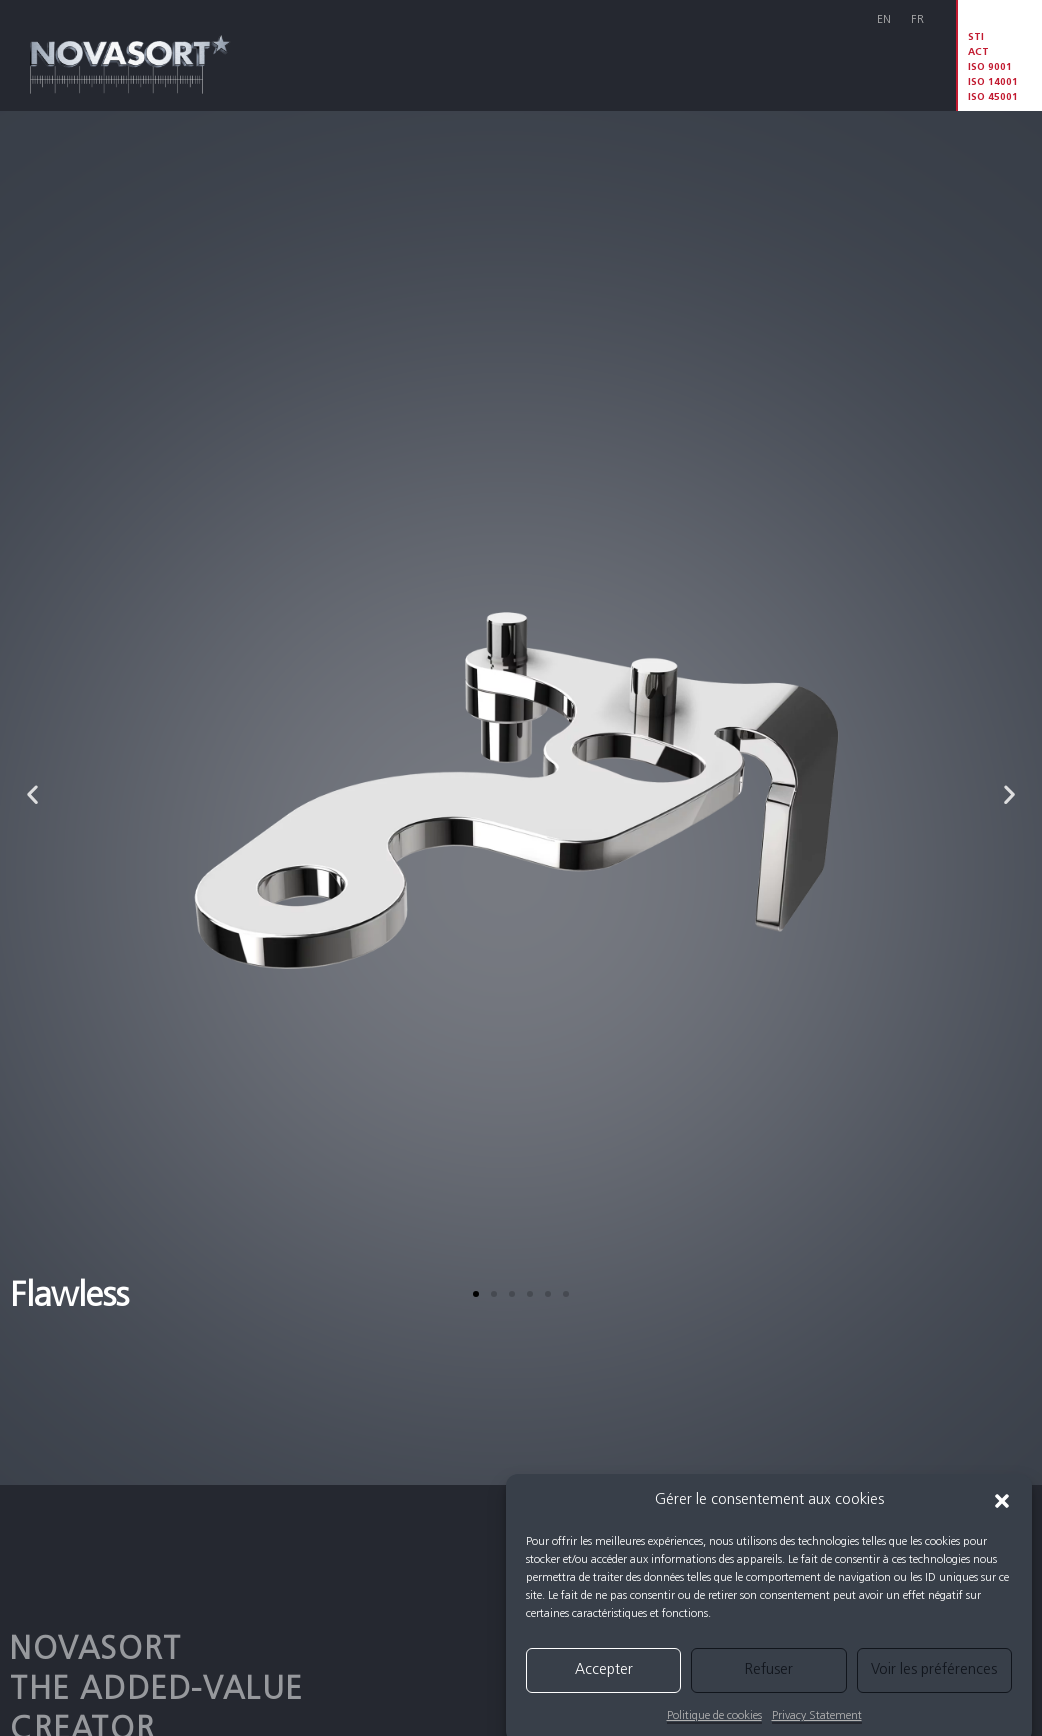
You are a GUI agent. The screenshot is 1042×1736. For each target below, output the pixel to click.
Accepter (604, 1692)
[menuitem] (884, 21)
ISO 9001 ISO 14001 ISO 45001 (993, 82)
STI (976, 37)
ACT (978, 52)
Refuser (769, 1692)
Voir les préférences (934, 1692)
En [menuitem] (884, 20)
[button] (1002, 1524)
